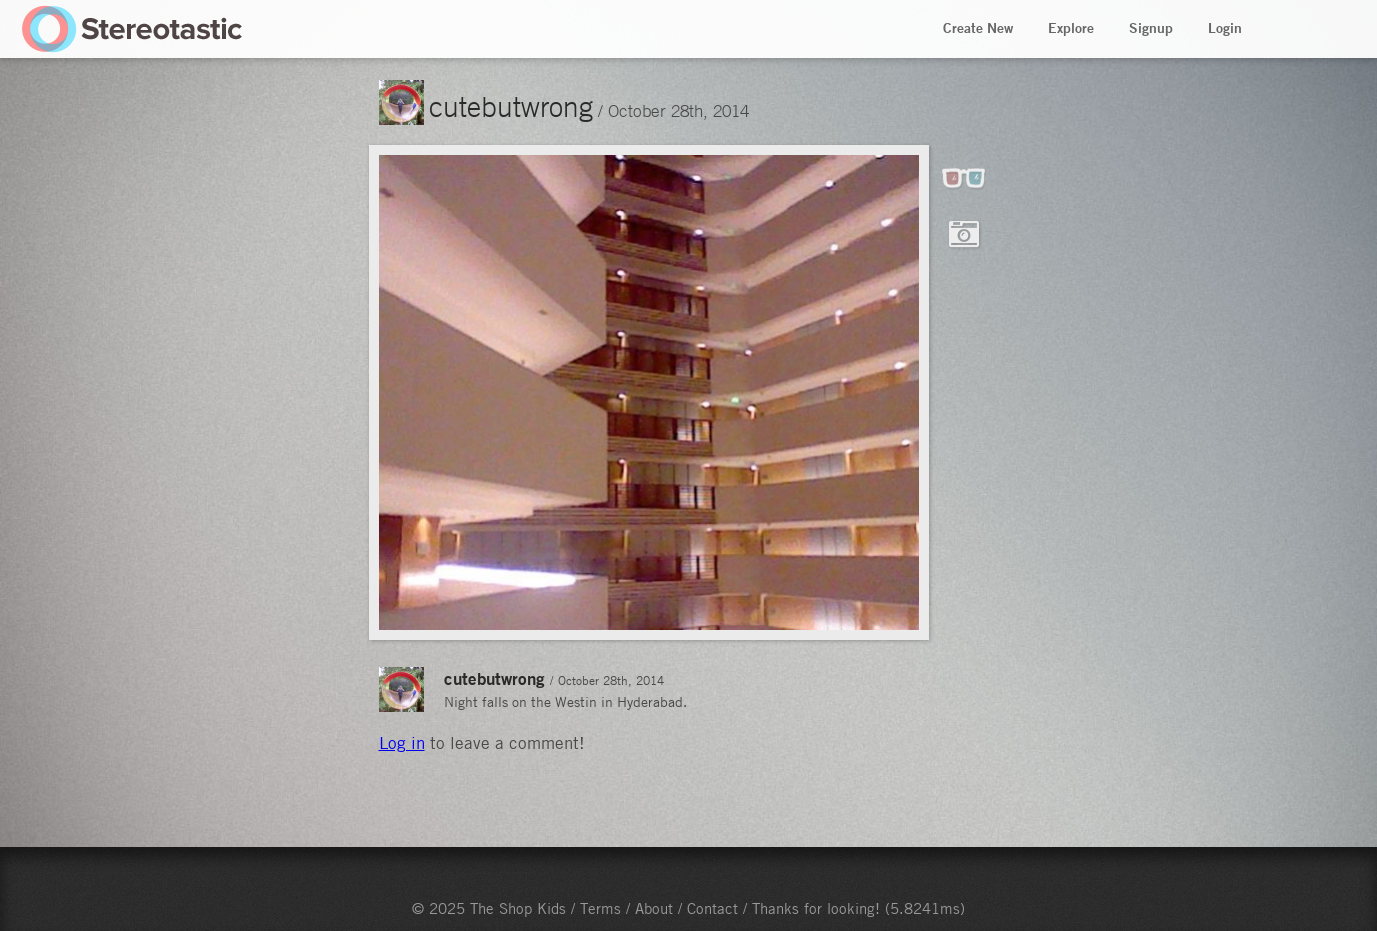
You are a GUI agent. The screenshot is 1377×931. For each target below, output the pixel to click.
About (654, 908)
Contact (712, 908)
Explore (1071, 28)
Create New (978, 28)
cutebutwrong (511, 106)
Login (1225, 28)
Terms (600, 908)
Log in (402, 743)
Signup (1151, 28)
